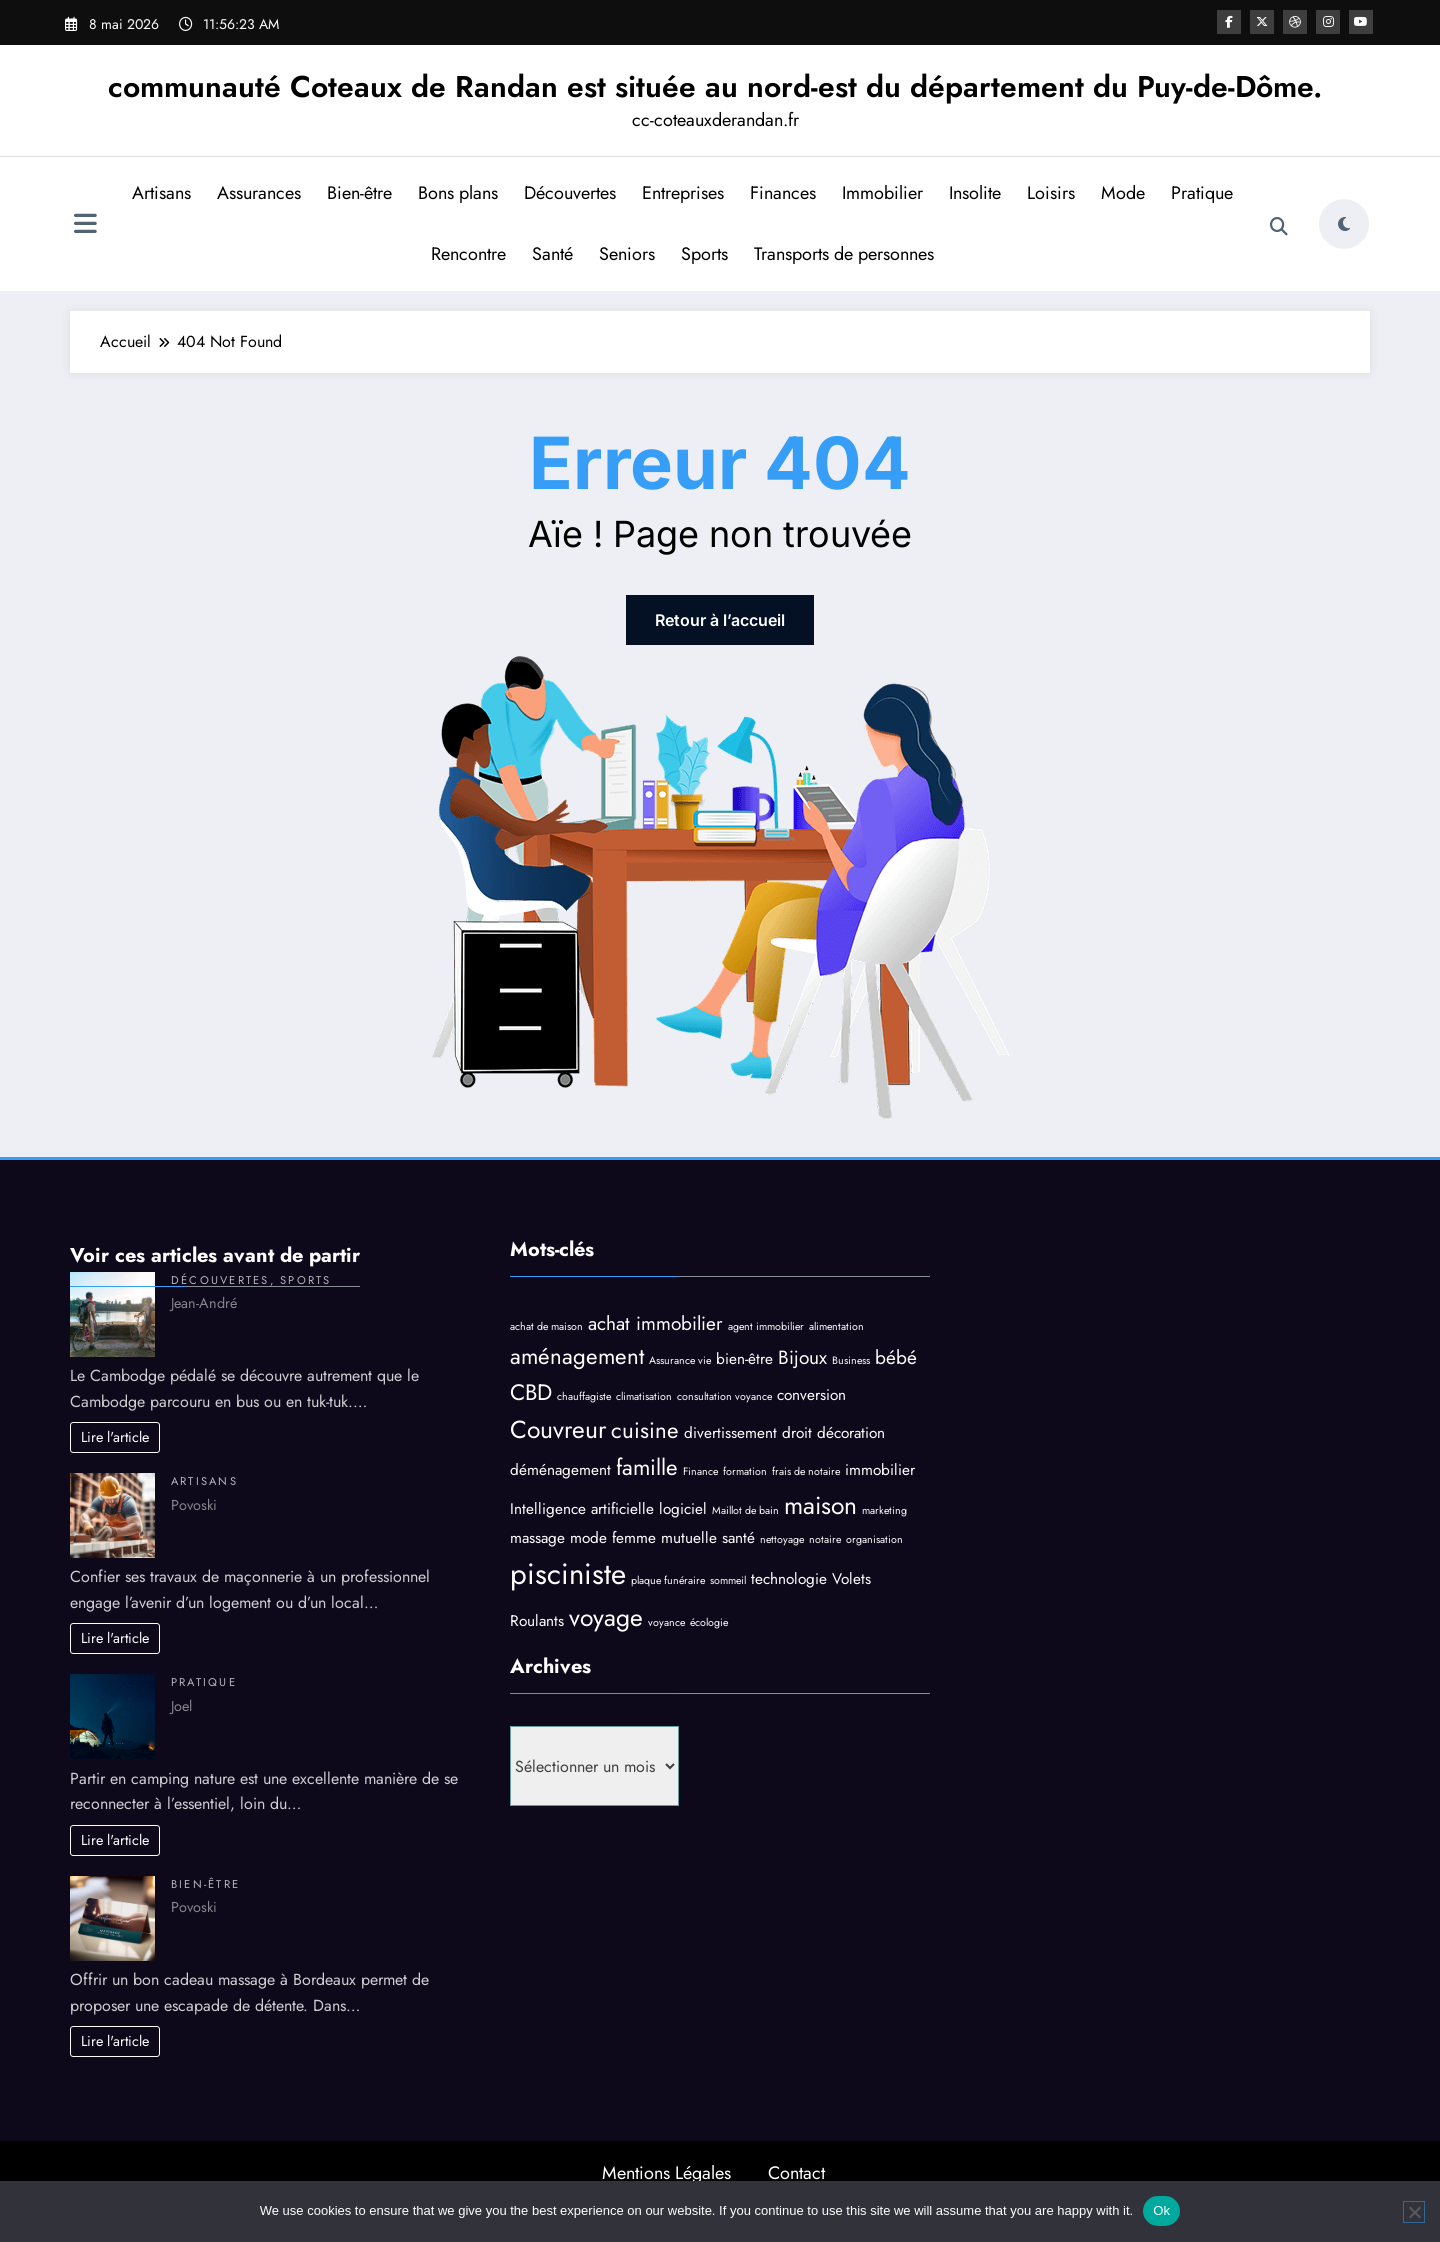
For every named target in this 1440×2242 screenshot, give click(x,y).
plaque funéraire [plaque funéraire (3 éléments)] (668, 1580)
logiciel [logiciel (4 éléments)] (683, 1509)
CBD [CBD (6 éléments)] (531, 1392)
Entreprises (683, 193)
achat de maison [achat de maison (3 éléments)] (546, 1326)
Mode (1123, 193)
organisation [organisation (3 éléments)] (874, 1539)
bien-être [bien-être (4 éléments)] (744, 1359)
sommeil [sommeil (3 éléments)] (728, 1580)
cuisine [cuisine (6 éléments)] (645, 1430)
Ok (1161, 2210)
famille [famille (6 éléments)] (647, 1467)
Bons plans (458, 193)
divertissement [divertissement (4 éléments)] (730, 1433)
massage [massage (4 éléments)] (537, 1538)
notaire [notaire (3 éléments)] (825, 1539)
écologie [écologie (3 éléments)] (709, 1622)
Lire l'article (115, 1437)
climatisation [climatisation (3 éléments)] (644, 1396)
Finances (783, 193)
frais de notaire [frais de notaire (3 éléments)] (806, 1471)
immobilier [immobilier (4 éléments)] (880, 1470)
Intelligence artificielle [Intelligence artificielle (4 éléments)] (582, 1509)
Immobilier (882, 193)
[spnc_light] (1344, 224)
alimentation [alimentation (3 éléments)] (836, 1326)
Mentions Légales (666, 2173)
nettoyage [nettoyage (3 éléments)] (782, 1539)
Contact (796, 2173)
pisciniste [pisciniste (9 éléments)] (568, 1574)
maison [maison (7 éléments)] (820, 1505)
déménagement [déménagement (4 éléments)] (560, 1470)
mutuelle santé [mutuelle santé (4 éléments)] (708, 1538)
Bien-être (359, 193)
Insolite (975, 193)
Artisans (161, 193)
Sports (704, 254)
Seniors (627, 254)
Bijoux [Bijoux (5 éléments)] (802, 1357)
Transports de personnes (844, 254)
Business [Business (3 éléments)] (851, 1360)
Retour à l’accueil (720, 620)
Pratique (1202, 193)
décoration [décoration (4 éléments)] (851, 1433)
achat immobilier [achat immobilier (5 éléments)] (655, 1323)
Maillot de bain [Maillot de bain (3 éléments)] (745, 1510)
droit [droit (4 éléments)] (797, 1433)
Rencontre (468, 254)
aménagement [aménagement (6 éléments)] (577, 1356)
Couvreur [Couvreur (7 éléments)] (558, 1429)
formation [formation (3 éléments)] (745, 1471)
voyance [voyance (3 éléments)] (666, 1622)
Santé (552, 254)
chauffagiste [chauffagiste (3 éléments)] (584, 1396)
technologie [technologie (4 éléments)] (789, 1579)
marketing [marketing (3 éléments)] (884, 1510)
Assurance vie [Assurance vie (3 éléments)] (680, 1360)
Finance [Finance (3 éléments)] (700, 1471)
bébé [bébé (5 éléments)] (896, 1357)
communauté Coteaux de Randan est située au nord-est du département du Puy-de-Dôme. (715, 86)
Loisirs (1051, 193)
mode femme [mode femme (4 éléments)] (613, 1538)
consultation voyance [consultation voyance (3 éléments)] (724, 1396)
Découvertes (570, 193)
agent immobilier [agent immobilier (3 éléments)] (766, 1326)
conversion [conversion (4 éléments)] (811, 1395)
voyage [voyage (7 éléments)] (606, 1617)
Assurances (259, 193)
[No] (1414, 2212)
